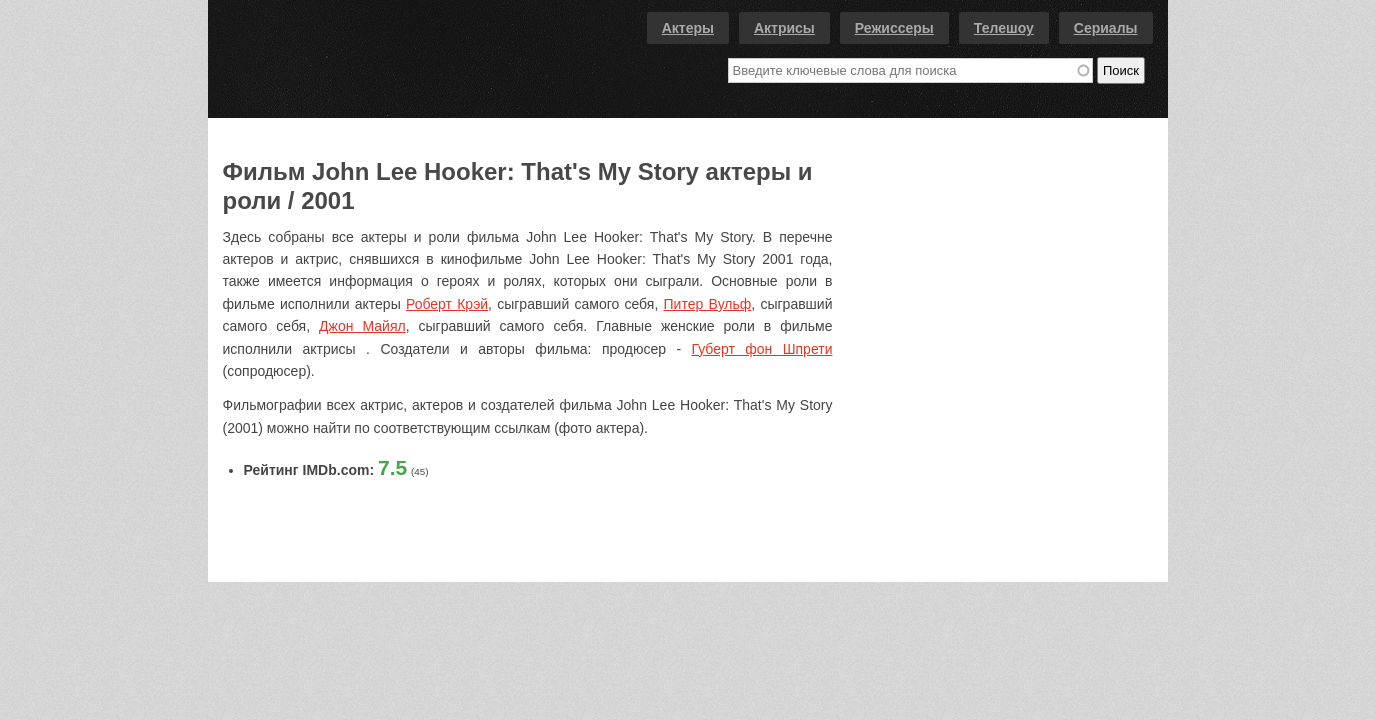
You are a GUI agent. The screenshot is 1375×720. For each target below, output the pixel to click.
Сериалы (1106, 28)
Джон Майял (362, 326)
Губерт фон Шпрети (761, 349)
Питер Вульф (708, 304)
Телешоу (1004, 28)
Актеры (688, 28)
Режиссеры (894, 28)
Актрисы (784, 28)
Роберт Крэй (447, 304)
